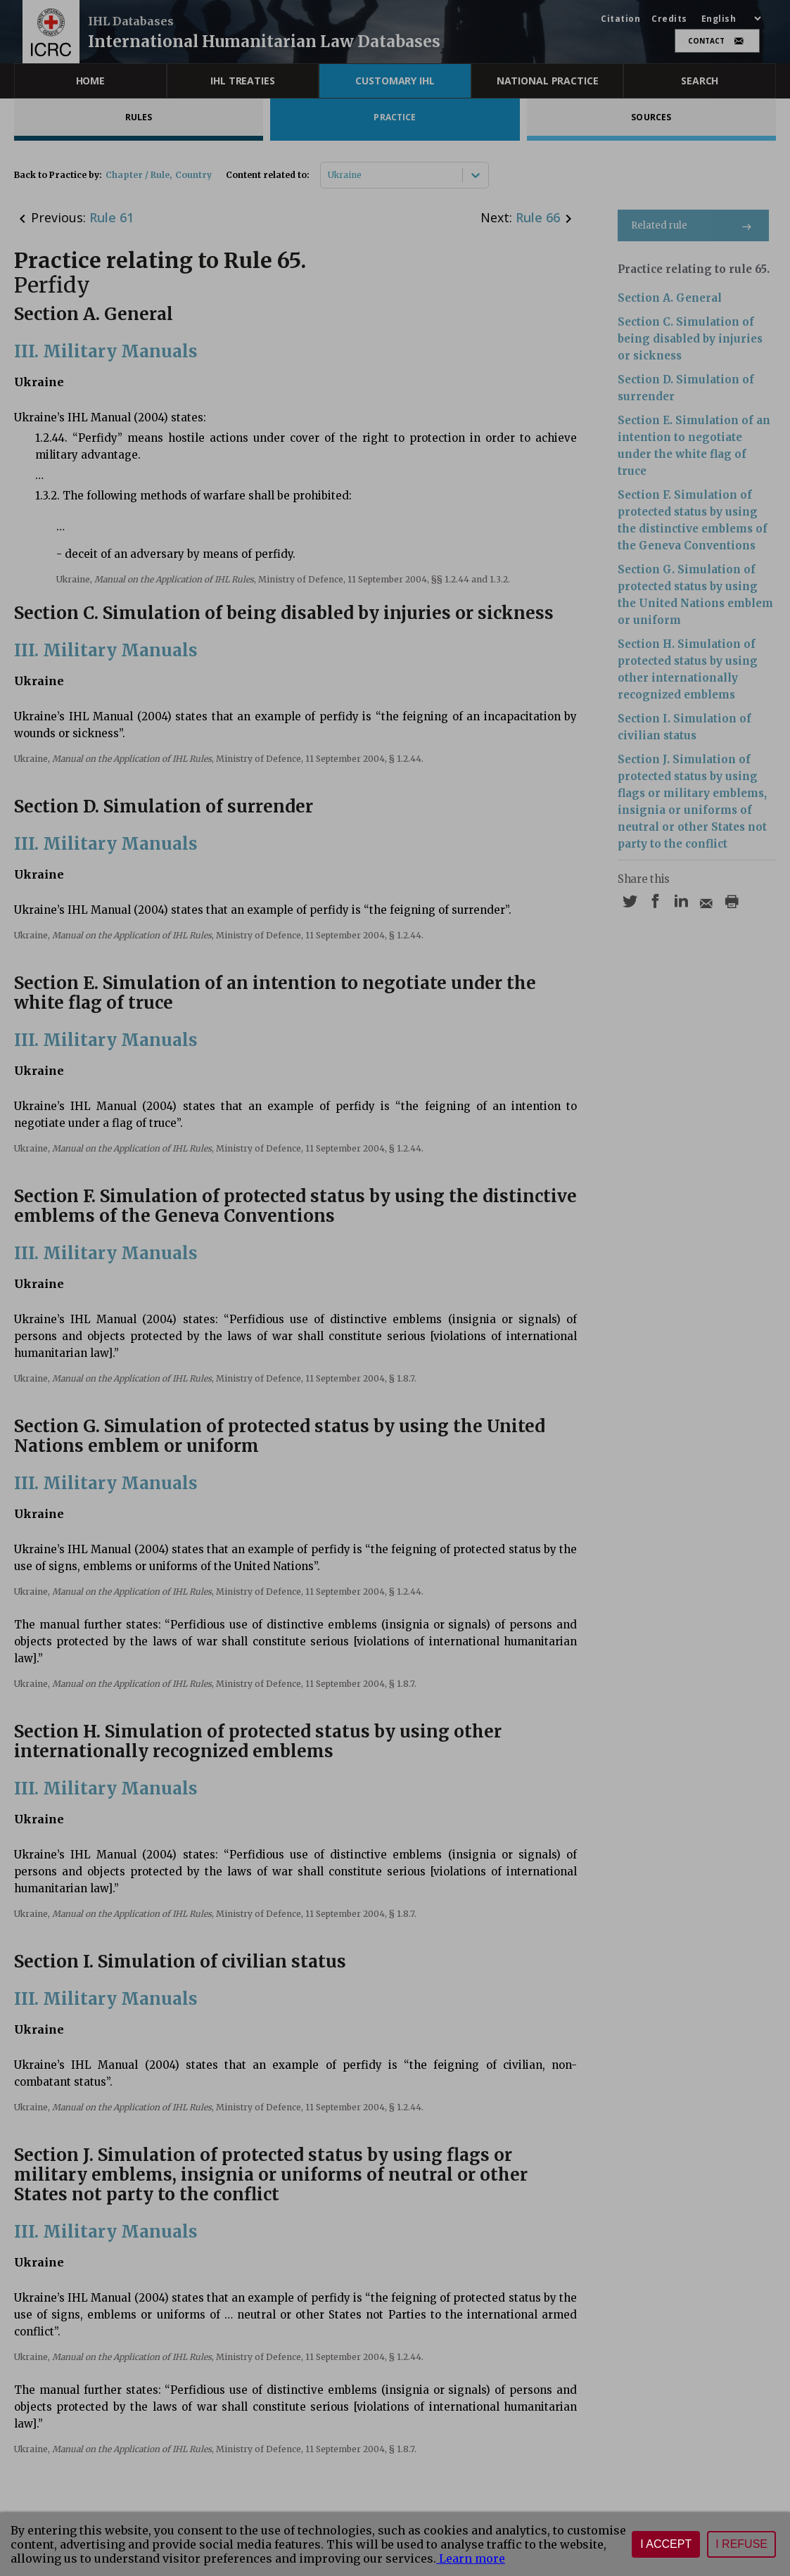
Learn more (470, 2558)
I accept (666, 2544)
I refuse (741, 2544)
